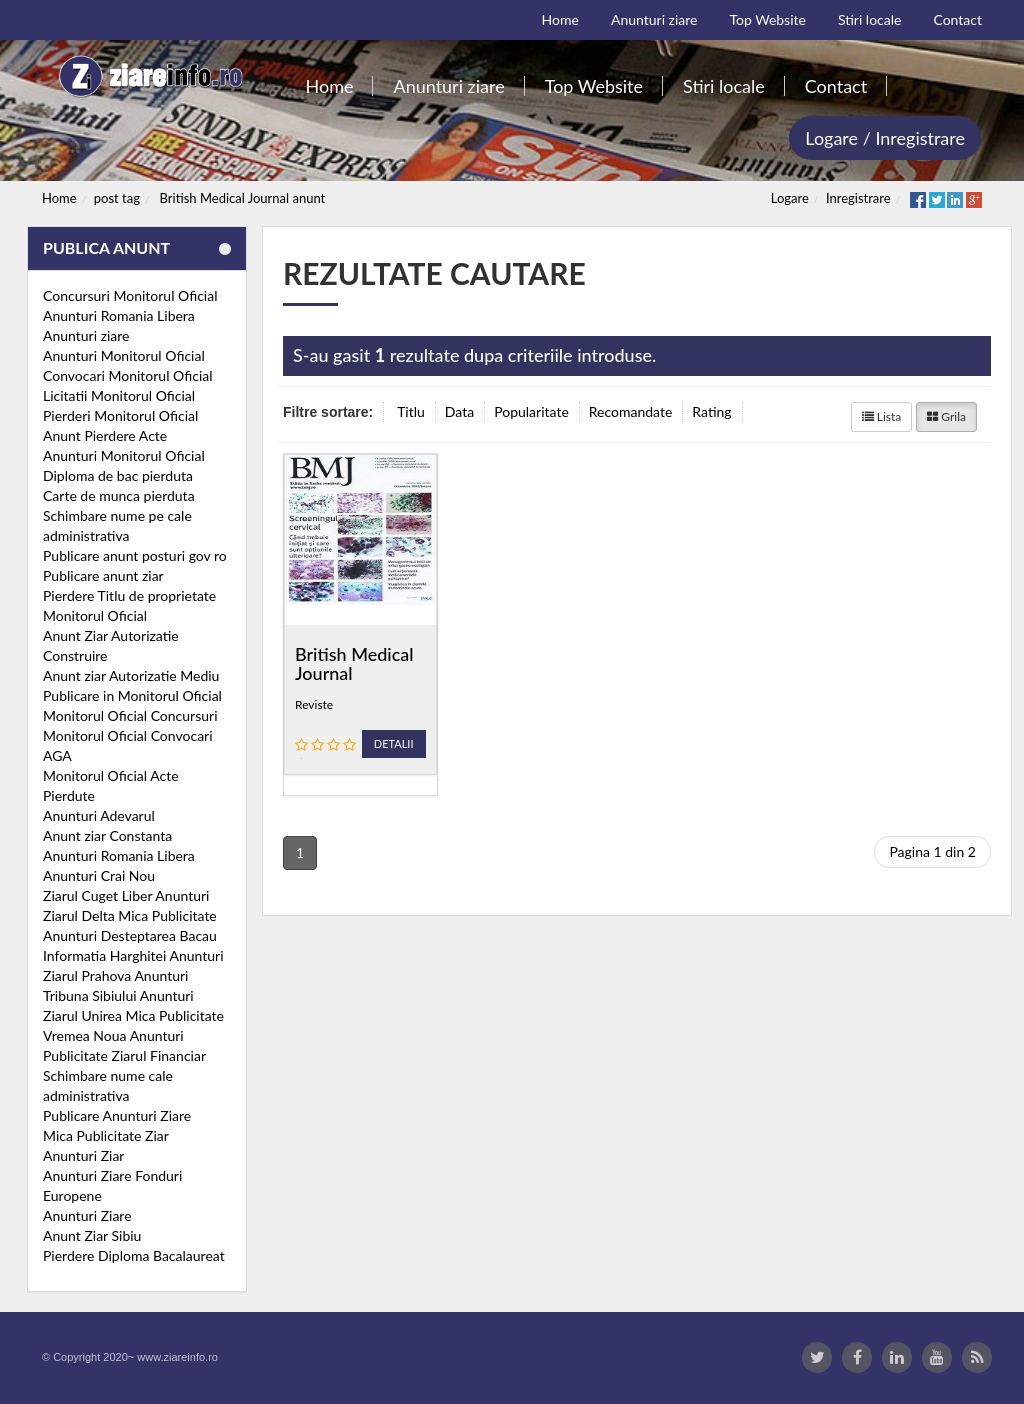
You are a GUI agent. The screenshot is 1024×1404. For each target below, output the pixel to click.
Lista (882, 416)
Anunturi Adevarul (99, 815)
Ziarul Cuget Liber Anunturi (126, 895)
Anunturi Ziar (83, 1155)
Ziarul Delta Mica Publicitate (130, 915)
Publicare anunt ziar (103, 575)
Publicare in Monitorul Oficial (132, 695)
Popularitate (531, 411)
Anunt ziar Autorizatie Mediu (131, 675)
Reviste (314, 704)
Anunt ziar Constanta (107, 835)
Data (459, 411)
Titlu (411, 411)
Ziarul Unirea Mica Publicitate (133, 1015)
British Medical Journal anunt (243, 198)
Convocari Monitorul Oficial (128, 375)
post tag (117, 198)
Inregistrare (858, 198)
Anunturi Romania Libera (119, 315)
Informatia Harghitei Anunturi (133, 955)
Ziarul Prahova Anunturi (115, 975)
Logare (790, 198)
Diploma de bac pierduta (118, 475)
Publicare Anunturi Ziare (117, 1115)
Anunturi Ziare (87, 1215)
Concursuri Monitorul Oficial (130, 295)
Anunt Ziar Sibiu (92, 1235)
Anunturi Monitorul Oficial (124, 355)
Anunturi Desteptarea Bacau (130, 935)
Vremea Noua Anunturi (113, 1035)
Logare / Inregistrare (885, 138)
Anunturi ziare (86, 335)
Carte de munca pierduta (119, 495)
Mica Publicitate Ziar (106, 1135)
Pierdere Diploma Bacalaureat (134, 1255)
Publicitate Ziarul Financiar (124, 1055)
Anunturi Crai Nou (99, 875)
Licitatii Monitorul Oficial (119, 395)
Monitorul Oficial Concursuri (130, 715)
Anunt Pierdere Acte (105, 435)
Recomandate (631, 411)
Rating (711, 411)
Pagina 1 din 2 (932, 851)
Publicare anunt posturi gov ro (135, 555)
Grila (946, 416)
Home (59, 198)
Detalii (394, 743)
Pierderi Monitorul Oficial (120, 415)
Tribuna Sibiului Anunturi (118, 995)
